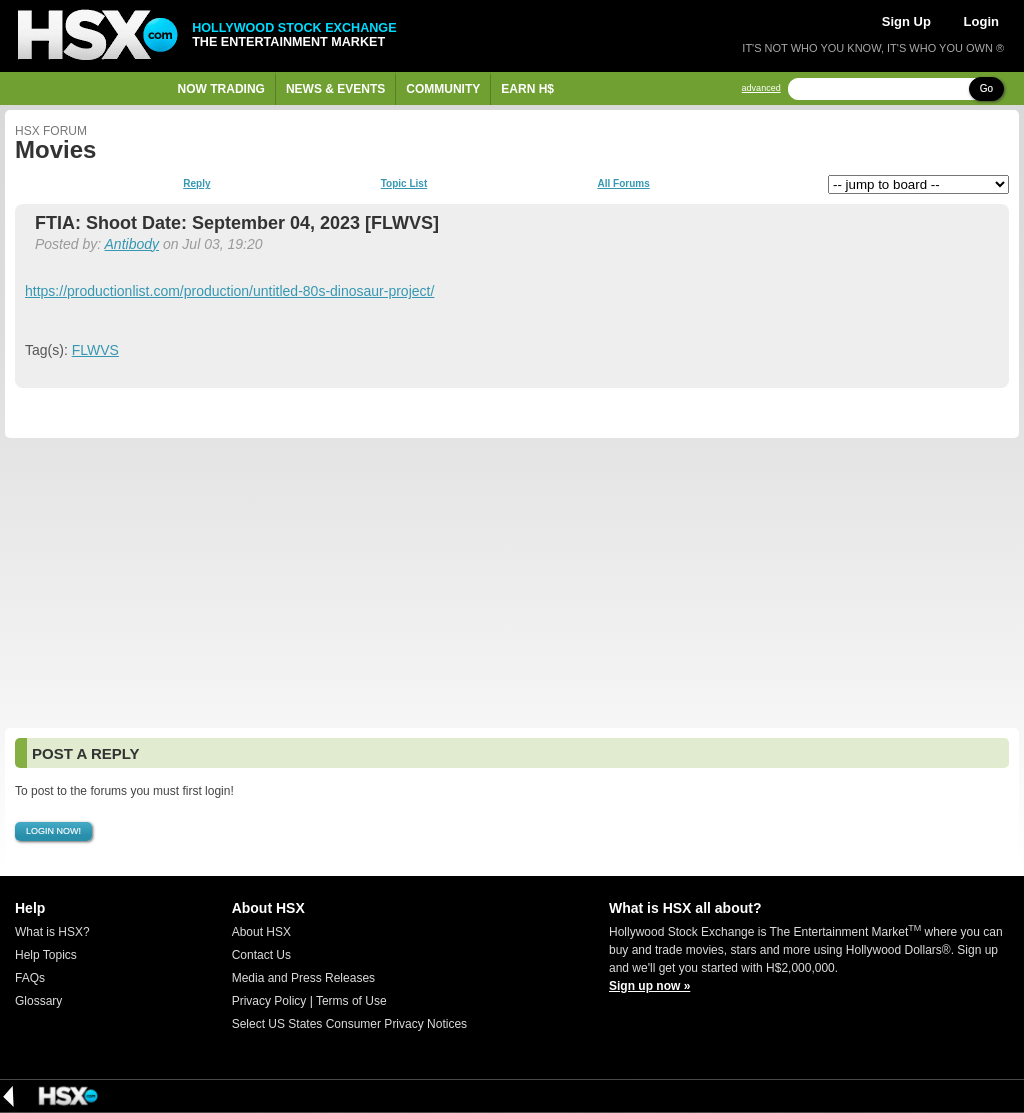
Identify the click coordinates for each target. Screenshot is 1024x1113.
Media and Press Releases (303, 978)
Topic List (404, 184)
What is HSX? (52, 932)
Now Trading (221, 89)
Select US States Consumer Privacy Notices (349, 1024)
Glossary (38, 1001)
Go (986, 88)
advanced (761, 88)
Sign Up (906, 21)
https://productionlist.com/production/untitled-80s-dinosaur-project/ (229, 291)
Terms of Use (351, 1001)
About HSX (261, 932)
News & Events (335, 89)
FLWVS (95, 350)
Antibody (132, 244)
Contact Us (261, 955)
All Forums (623, 184)
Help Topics (46, 955)
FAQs (30, 978)
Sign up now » (649, 986)
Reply (196, 184)
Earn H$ (527, 89)
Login (981, 21)
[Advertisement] (512, 583)
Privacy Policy (269, 1001)
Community (443, 89)
